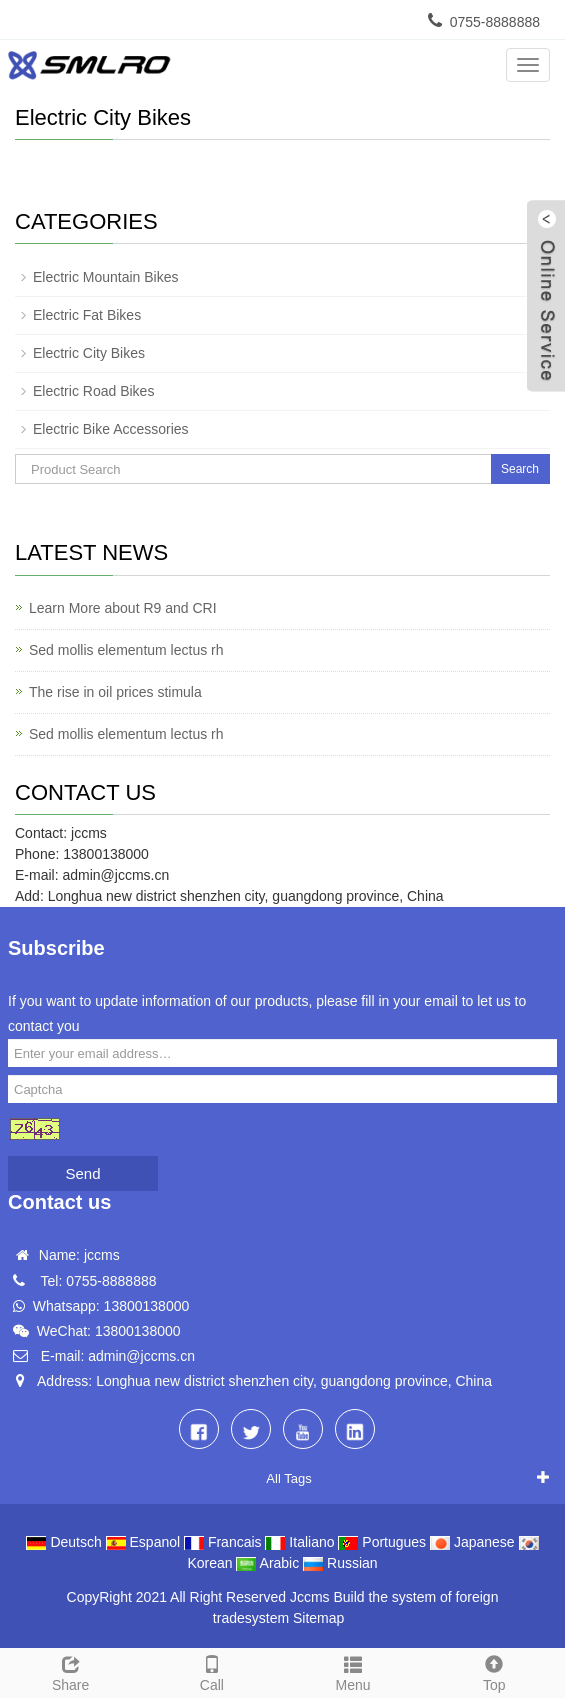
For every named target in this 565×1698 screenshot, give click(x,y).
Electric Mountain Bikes (106, 277)
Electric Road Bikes (93, 391)
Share (70, 1671)
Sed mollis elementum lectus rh (126, 650)
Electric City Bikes (89, 353)
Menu (353, 1671)
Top (494, 1671)
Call (211, 1671)
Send (82, 1173)
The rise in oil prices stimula (115, 692)
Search (520, 469)
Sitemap (318, 1618)
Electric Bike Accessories (111, 429)
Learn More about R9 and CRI (123, 608)
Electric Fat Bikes (87, 315)
